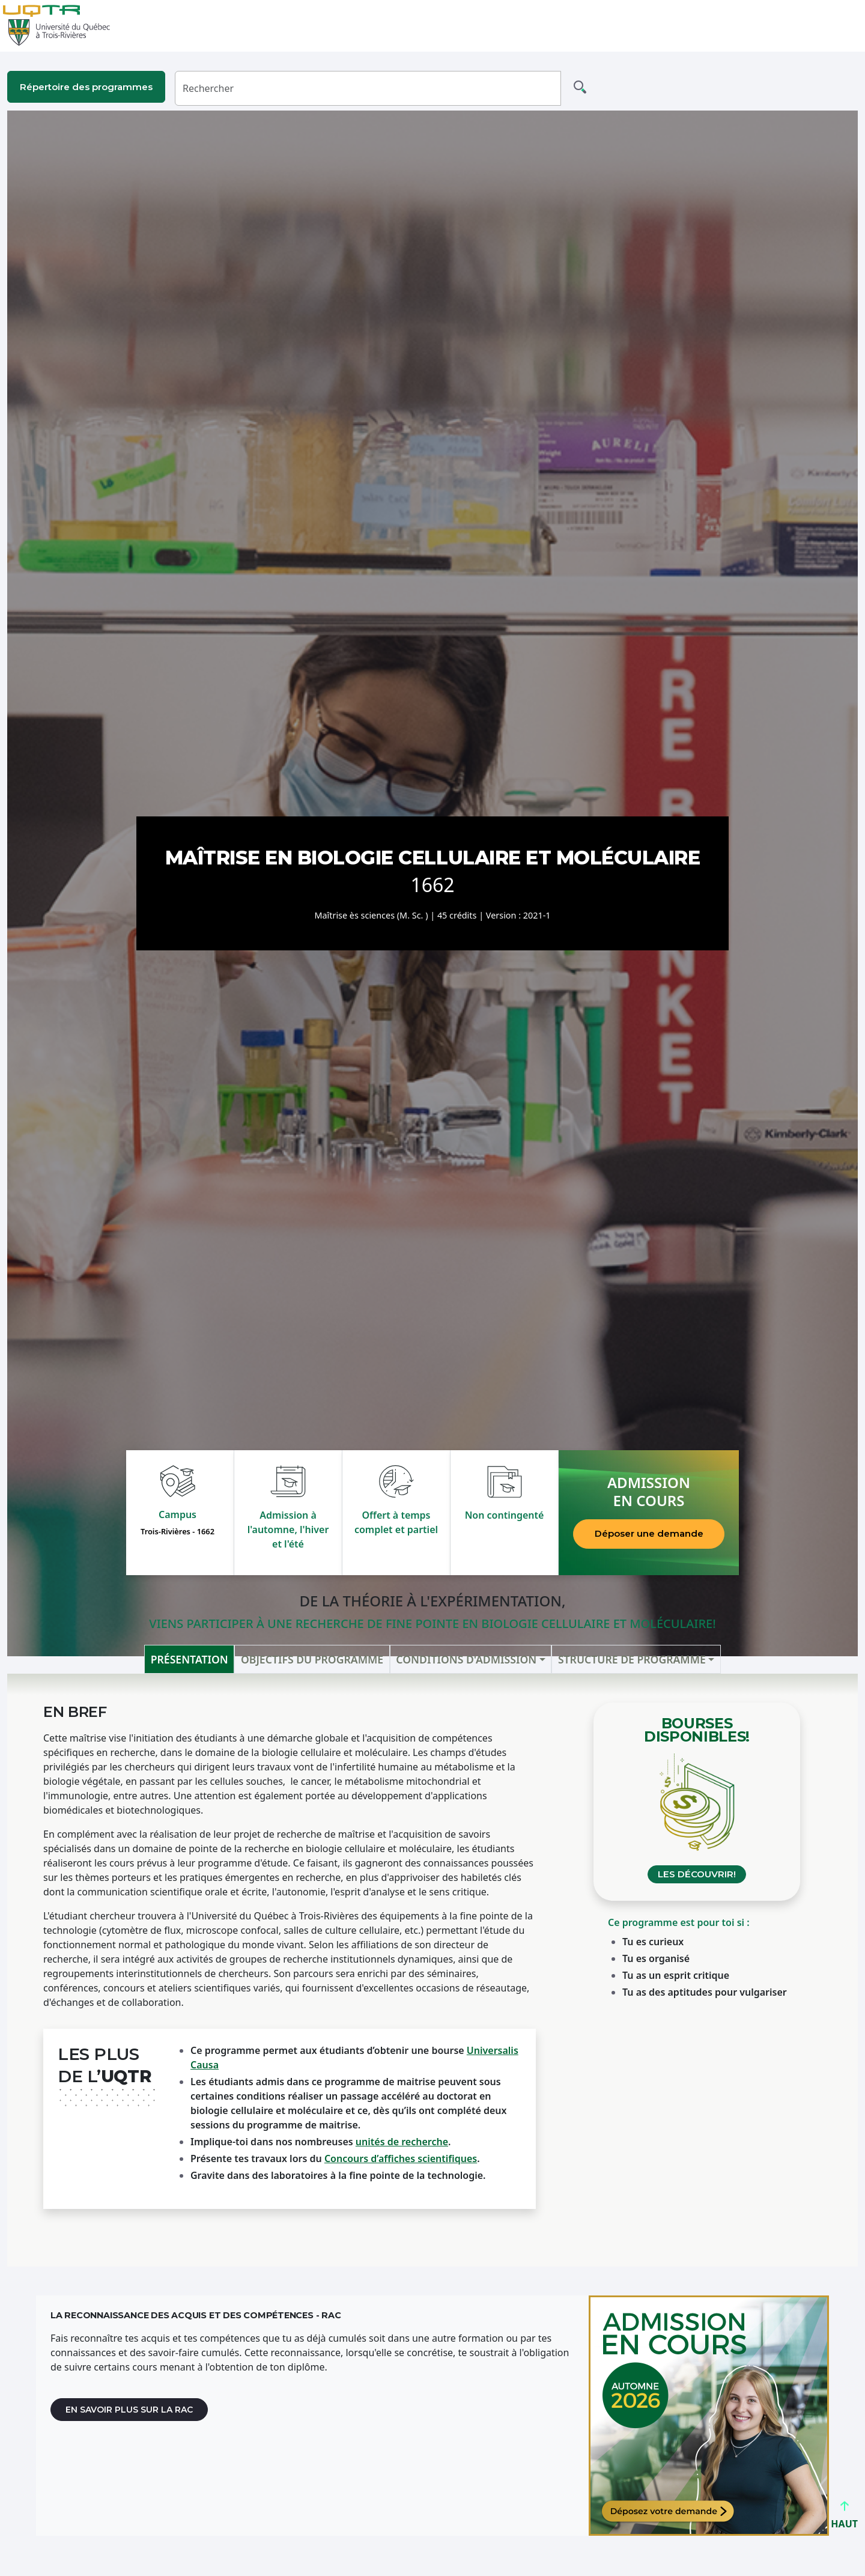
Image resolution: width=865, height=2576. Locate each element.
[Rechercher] (368, 88)
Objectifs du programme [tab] (312, 1659)
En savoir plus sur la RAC (129, 2409)
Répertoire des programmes (86, 87)
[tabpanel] (432, 1970)
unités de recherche (402, 2141)
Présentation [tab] (189, 1659)
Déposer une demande (649, 1533)
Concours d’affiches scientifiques (400, 2158)
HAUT (844, 2518)
